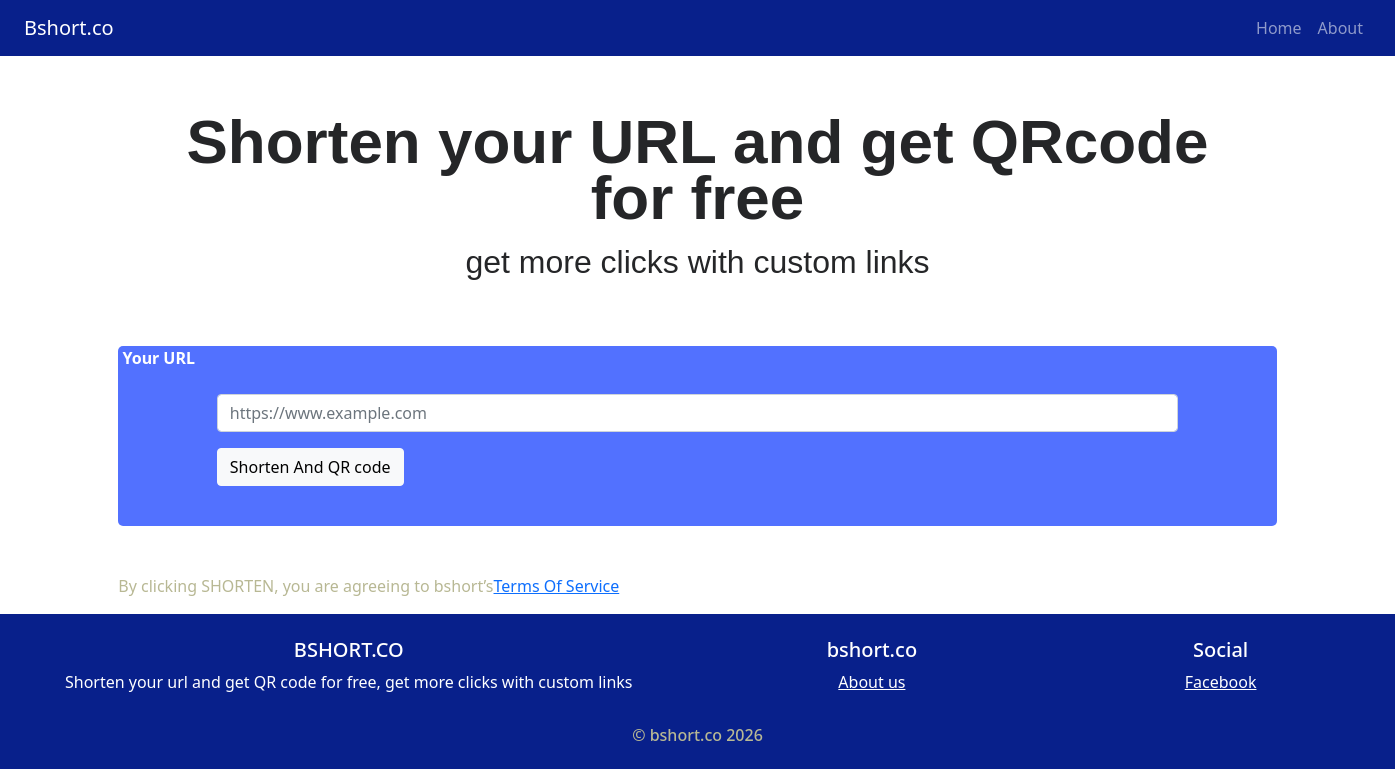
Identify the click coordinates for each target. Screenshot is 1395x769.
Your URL (156, 358)
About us (871, 682)
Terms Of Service (557, 586)
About (1340, 28)
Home (1279, 28)
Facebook (1221, 682)
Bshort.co (69, 27)
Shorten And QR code (310, 467)
